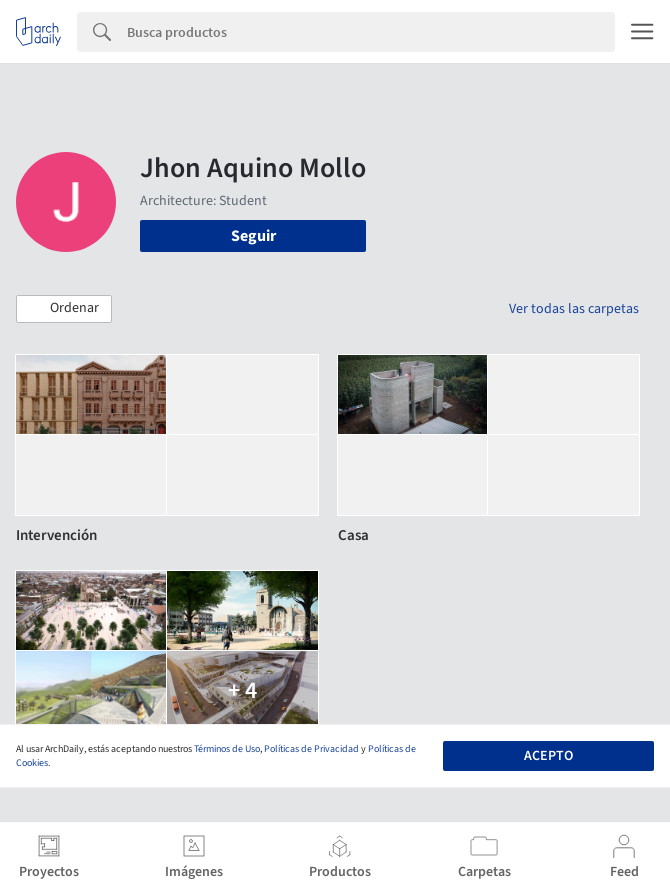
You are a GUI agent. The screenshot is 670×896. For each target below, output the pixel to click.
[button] (64, 309)
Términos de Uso (227, 749)
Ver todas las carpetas (574, 309)
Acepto (548, 756)
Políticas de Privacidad (311, 749)
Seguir (253, 236)
